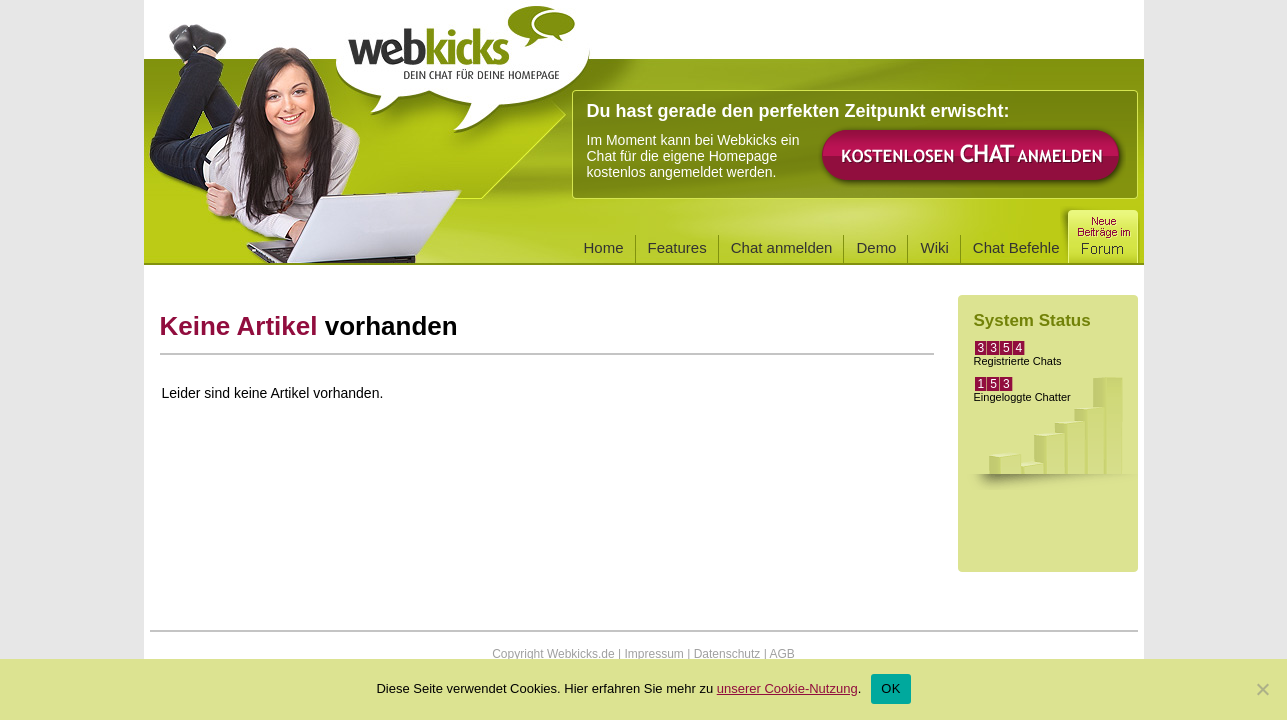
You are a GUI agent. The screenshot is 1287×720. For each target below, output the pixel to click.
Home (604, 247)
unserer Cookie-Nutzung (787, 688)
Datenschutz (727, 654)
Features (677, 247)
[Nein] (1262, 689)
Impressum (653, 654)
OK (890, 688)
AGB (781, 654)
